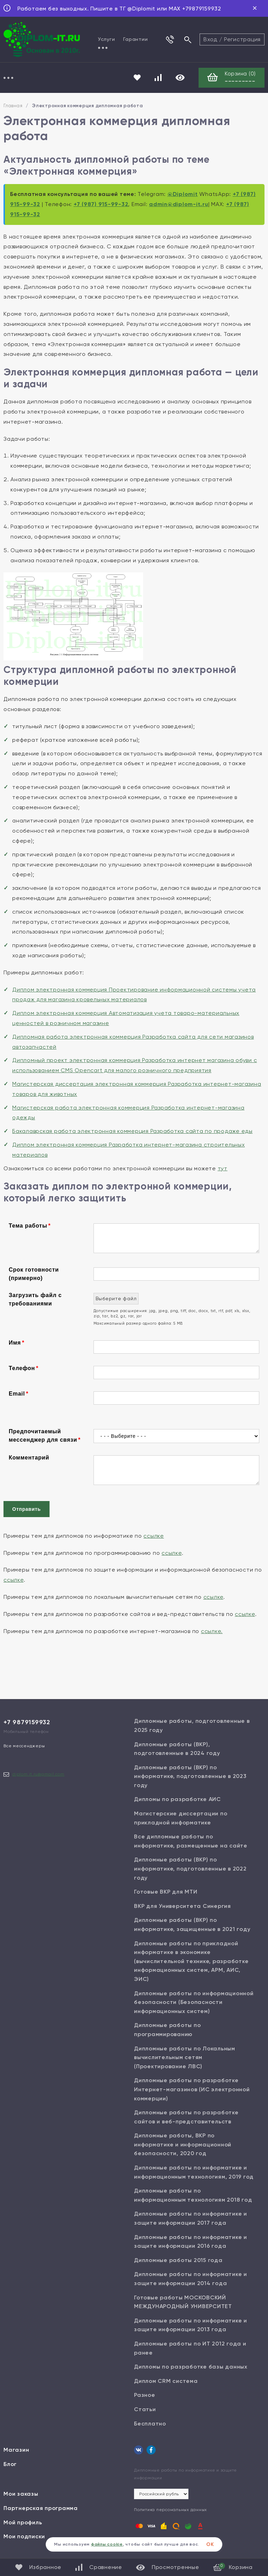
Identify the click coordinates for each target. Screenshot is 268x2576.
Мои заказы (20, 2493)
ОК (210, 2544)
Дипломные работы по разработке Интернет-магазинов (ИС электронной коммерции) (192, 2089)
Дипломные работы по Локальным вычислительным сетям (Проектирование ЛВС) (184, 2057)
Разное (144, 2395)
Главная (12, 105)
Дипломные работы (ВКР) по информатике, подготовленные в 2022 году (190, 1868)
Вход (210, 39)
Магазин (16, 2449)
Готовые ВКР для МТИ (165, 1891)
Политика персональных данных (170, 2509)
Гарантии (135, 39)
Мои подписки (24, 2536)
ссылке (153, 1535)
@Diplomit (183, 194)
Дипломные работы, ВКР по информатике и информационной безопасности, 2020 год (182, 2144)
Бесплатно (150, 2423)
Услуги (106, 39)
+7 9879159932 (26, 1722)
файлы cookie (107, 2544)
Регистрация (242, 39)
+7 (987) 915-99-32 (101, 204)
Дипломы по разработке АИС (177, 1799)
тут (223, 1168)
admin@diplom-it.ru (178, 204)
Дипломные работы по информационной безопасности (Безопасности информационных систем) (194, 2002)
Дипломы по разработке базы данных (190, 2366)
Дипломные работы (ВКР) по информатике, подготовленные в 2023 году (190, 1776)
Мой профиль (22, 2522)
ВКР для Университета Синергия (182, 1906)
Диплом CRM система (166, 2381)
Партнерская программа (40, 2508)
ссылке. (212, 1631)
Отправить (26, 1509)
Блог (10, 2464)
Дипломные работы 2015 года (178, 2260)
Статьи (145, 2409)
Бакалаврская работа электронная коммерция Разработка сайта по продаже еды (132, 1131)
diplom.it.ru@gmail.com (38, 1774)
